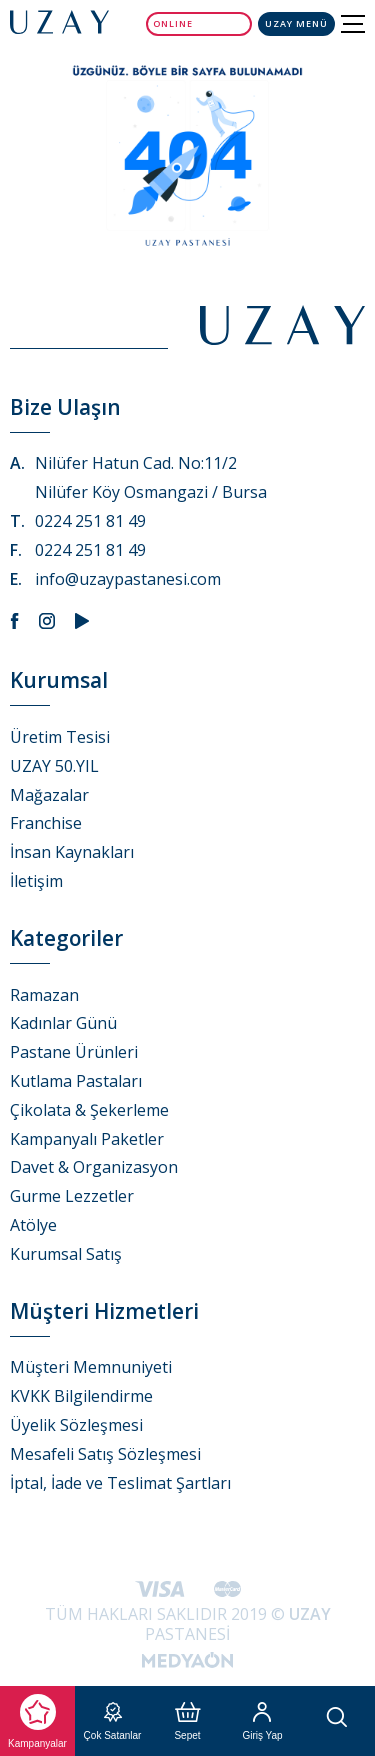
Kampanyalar (37, 1721)
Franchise (46, 823)
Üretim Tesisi (60, 737)
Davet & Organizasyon (94, 1167)
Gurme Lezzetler (72, 1196)
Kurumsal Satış (66, 1254)
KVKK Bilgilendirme (81, 1396)
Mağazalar (49, 795)
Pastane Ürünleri (74, 1052)
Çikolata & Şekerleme (89, 1110)
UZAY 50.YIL (54, 766)
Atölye (33, 1225)
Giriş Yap (262, 1721)
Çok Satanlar (113, 1721)
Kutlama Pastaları (76, 1081)
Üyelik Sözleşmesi (76, 1425)
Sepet (187, 1721)
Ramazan (44, 995)
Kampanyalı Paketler (87, 1139)
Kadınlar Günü (63, 1023)
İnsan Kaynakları (72, 852)
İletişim (36, 881)
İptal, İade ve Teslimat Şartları (120, 1483)
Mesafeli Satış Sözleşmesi (105, 1454)
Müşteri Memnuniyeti (91, 1367)
